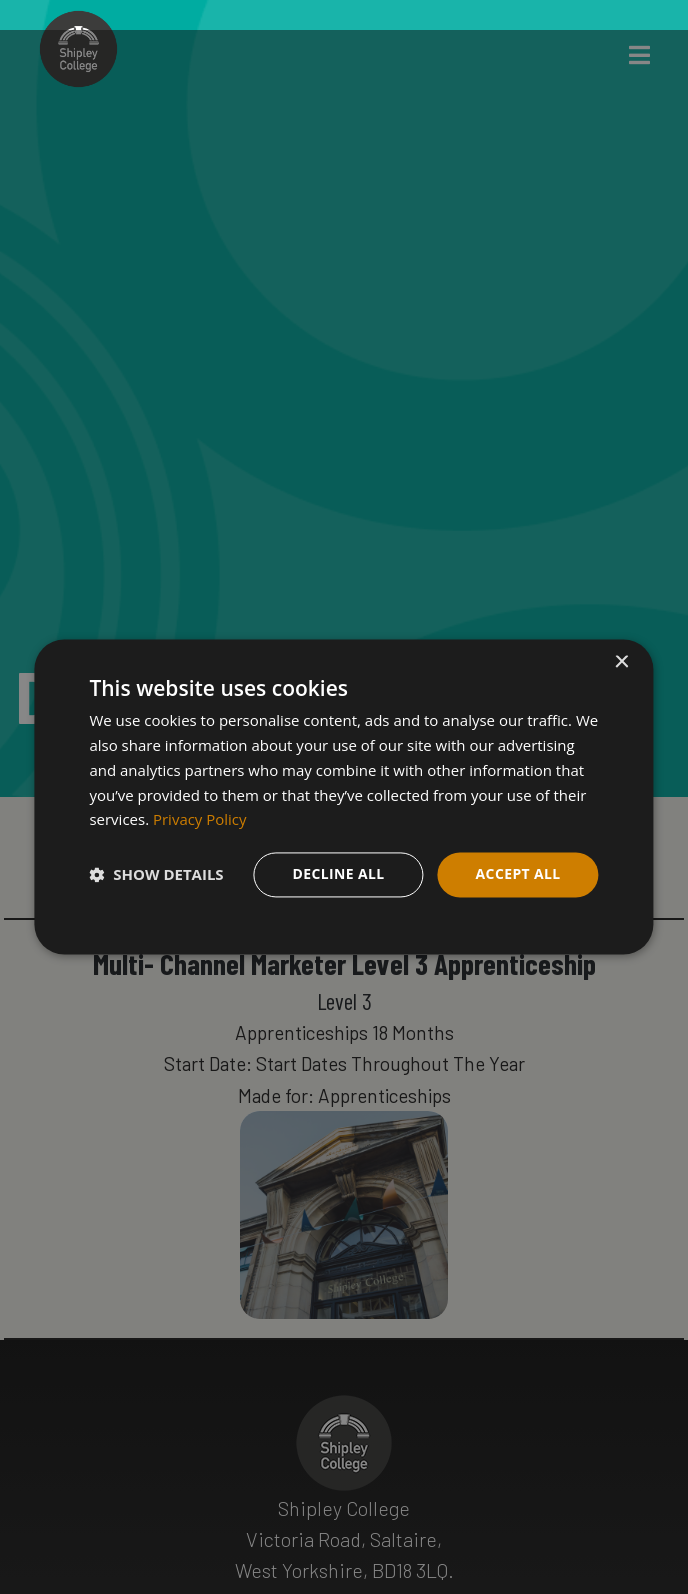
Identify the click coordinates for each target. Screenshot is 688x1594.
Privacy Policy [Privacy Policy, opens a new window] (200, 820)
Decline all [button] (338, 873)
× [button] (621, 662)
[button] (156, 875)
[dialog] (343, 796)
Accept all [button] (517, 873)
